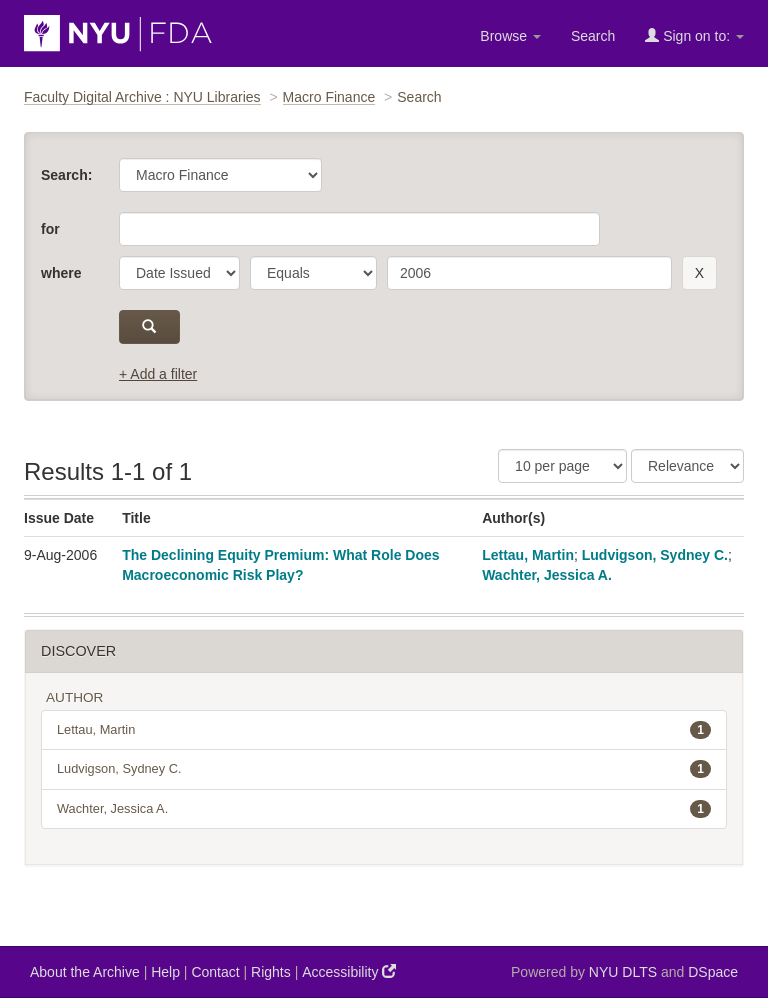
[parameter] (179, 273)
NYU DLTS (623, 972)
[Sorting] (687, 466)
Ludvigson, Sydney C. (655, 555)
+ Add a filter (158, 374)
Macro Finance (329, 97)
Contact (215, 972)
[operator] (313, 273)
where (61, 273)
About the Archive (85, 972)
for (50, 229)
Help (165, 972)
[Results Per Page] (562, 466)
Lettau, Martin (528, 555)
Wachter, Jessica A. (547, 575)
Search (593, 36)
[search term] (529, 273)
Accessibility (349, 971)
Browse (510, 36)
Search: (66, 175)
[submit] (149, 327)
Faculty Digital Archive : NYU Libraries (142, 97)
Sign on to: (694, 35)
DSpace (713, 972)
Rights (271, 972)
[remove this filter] (699, 273)
